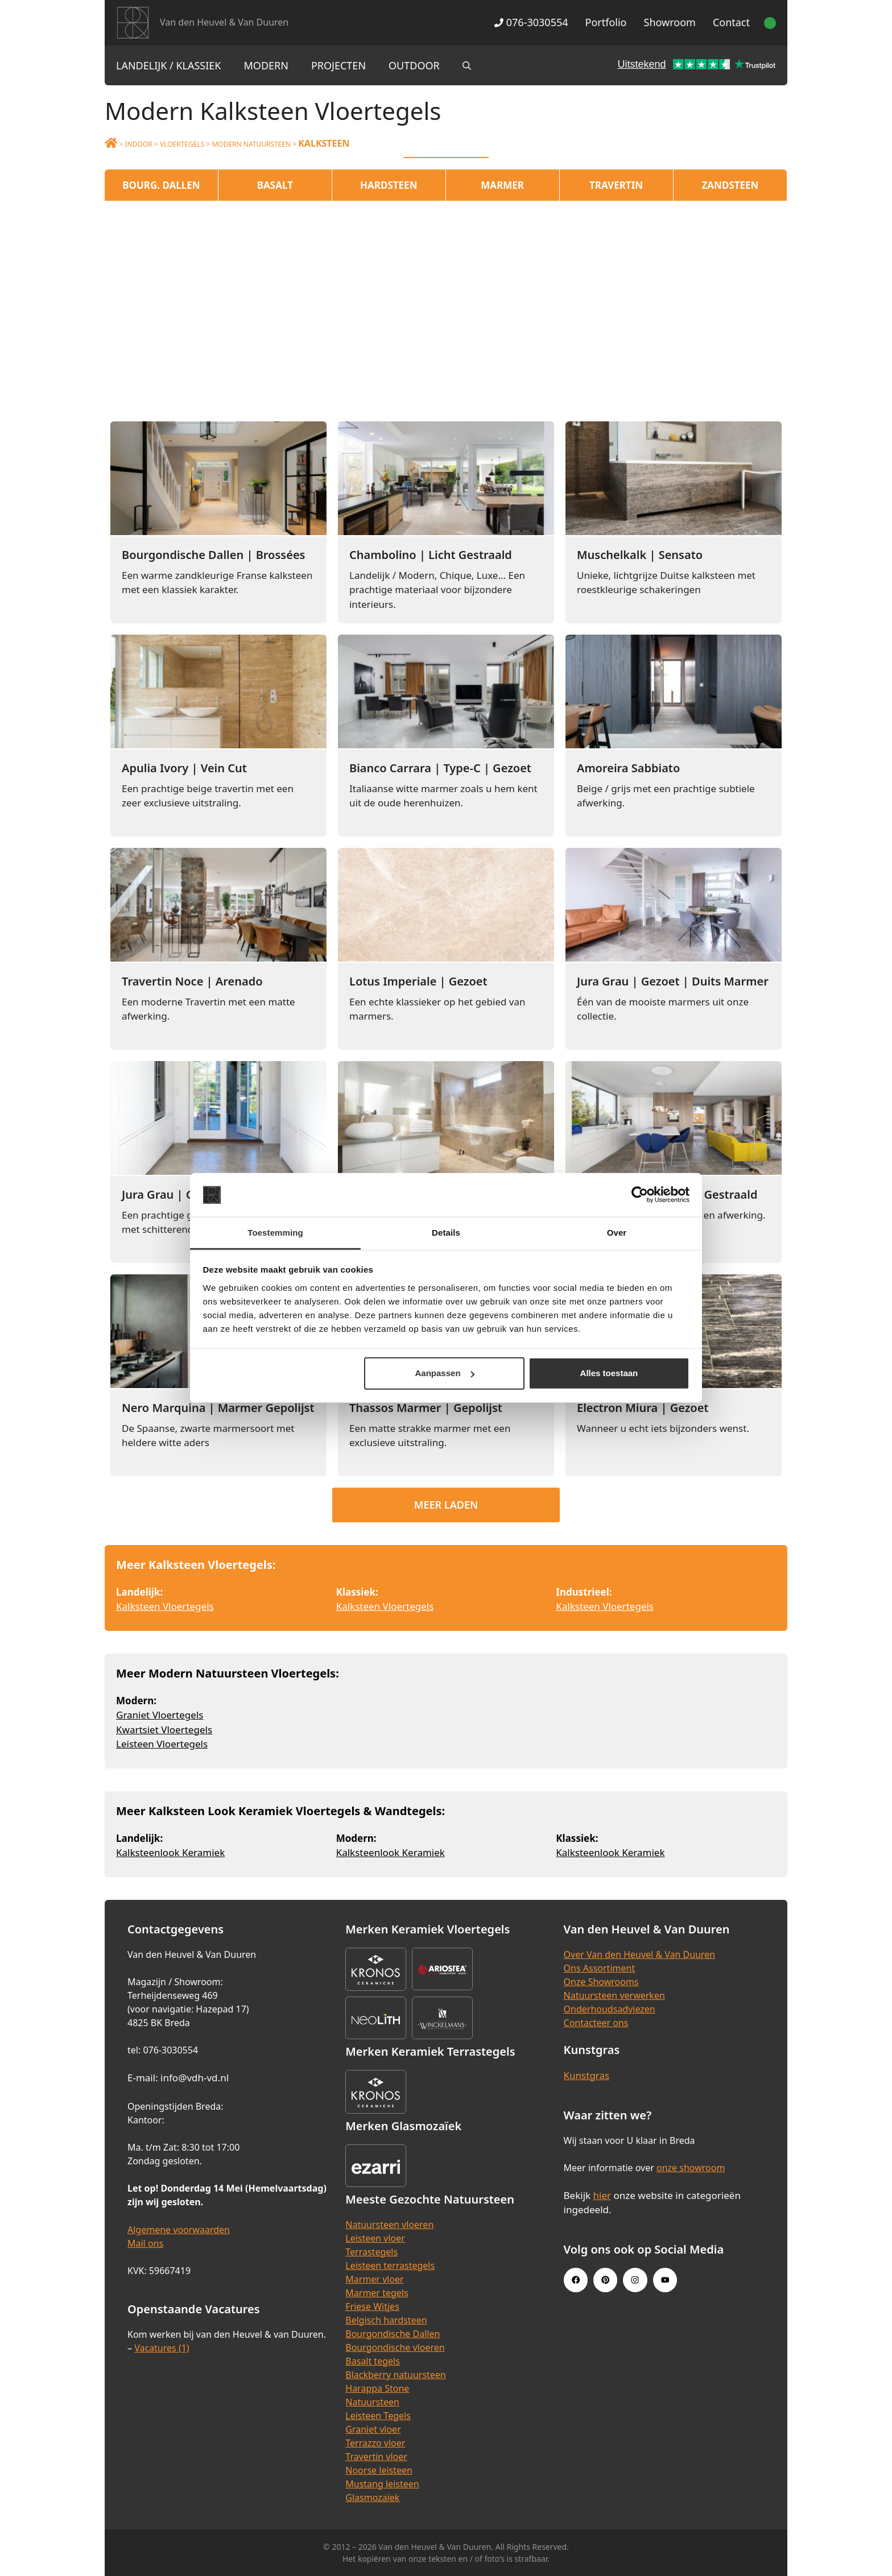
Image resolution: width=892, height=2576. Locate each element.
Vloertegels (182, 144)
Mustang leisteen (382, 2484)
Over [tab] (617, 1232)
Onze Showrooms (601, 1982)
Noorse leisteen (378, 2470)
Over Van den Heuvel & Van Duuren (640, 1954)
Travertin (616, 185)
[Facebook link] (576, 2280)
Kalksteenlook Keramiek (170, 1852)
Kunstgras (587, 2075)
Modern (266, 65)
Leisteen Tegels (378, 2415)
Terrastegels (371, 2252)
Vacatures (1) (161, 2348)
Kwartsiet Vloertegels (164, 1729)
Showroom (670, 22)
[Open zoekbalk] (466, 65)
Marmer (502, 185)
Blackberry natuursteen (395, 2374)
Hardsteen (388, 185)
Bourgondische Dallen (392, 2333)
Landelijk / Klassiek (168, 65)
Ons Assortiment (599, 1968)
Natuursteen (372, 2402)
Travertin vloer (376, 2456)
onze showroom (690, 2167)
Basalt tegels (372, 2361)
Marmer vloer (374, 2279)
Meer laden (446, 1504)
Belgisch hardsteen (386, 2320)
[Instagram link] (635, 2280)
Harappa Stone (377, 2388)
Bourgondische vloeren (394, 2347)
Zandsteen (730, 185)
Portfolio (606, 22)
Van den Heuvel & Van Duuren (224, 22)
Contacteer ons (596, 2022)
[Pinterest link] (605, 2280)
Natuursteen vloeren (389, 2224)
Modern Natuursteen (251, 144)
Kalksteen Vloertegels (165, 1606)
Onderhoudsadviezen (609, 2009)
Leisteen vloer (375, 2238)
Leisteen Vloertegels (162, 1743)
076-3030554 (531, 22)
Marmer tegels (376, 2293)
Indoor (138, 144)
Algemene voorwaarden (178, 2229)
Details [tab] (446, 1232)
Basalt (275, 185)
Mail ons (145, 2243)
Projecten (338, 65)
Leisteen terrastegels (390, 2265)
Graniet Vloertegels (159, 1714)
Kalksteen (323, 143)
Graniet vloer (372, 2429)
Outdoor (414, 65)
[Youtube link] (665, 2280)
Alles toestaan (609, 1373)
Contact (731, 22)
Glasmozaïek (372, 2497)
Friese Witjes (372, 2306)
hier (602, 2195)
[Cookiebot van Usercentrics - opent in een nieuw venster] (639, 1194)
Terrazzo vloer (375, 2443)
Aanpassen (444, 1373)
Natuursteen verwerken (614, 1995)
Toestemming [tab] (275, 1232)
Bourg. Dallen (161, 185)
